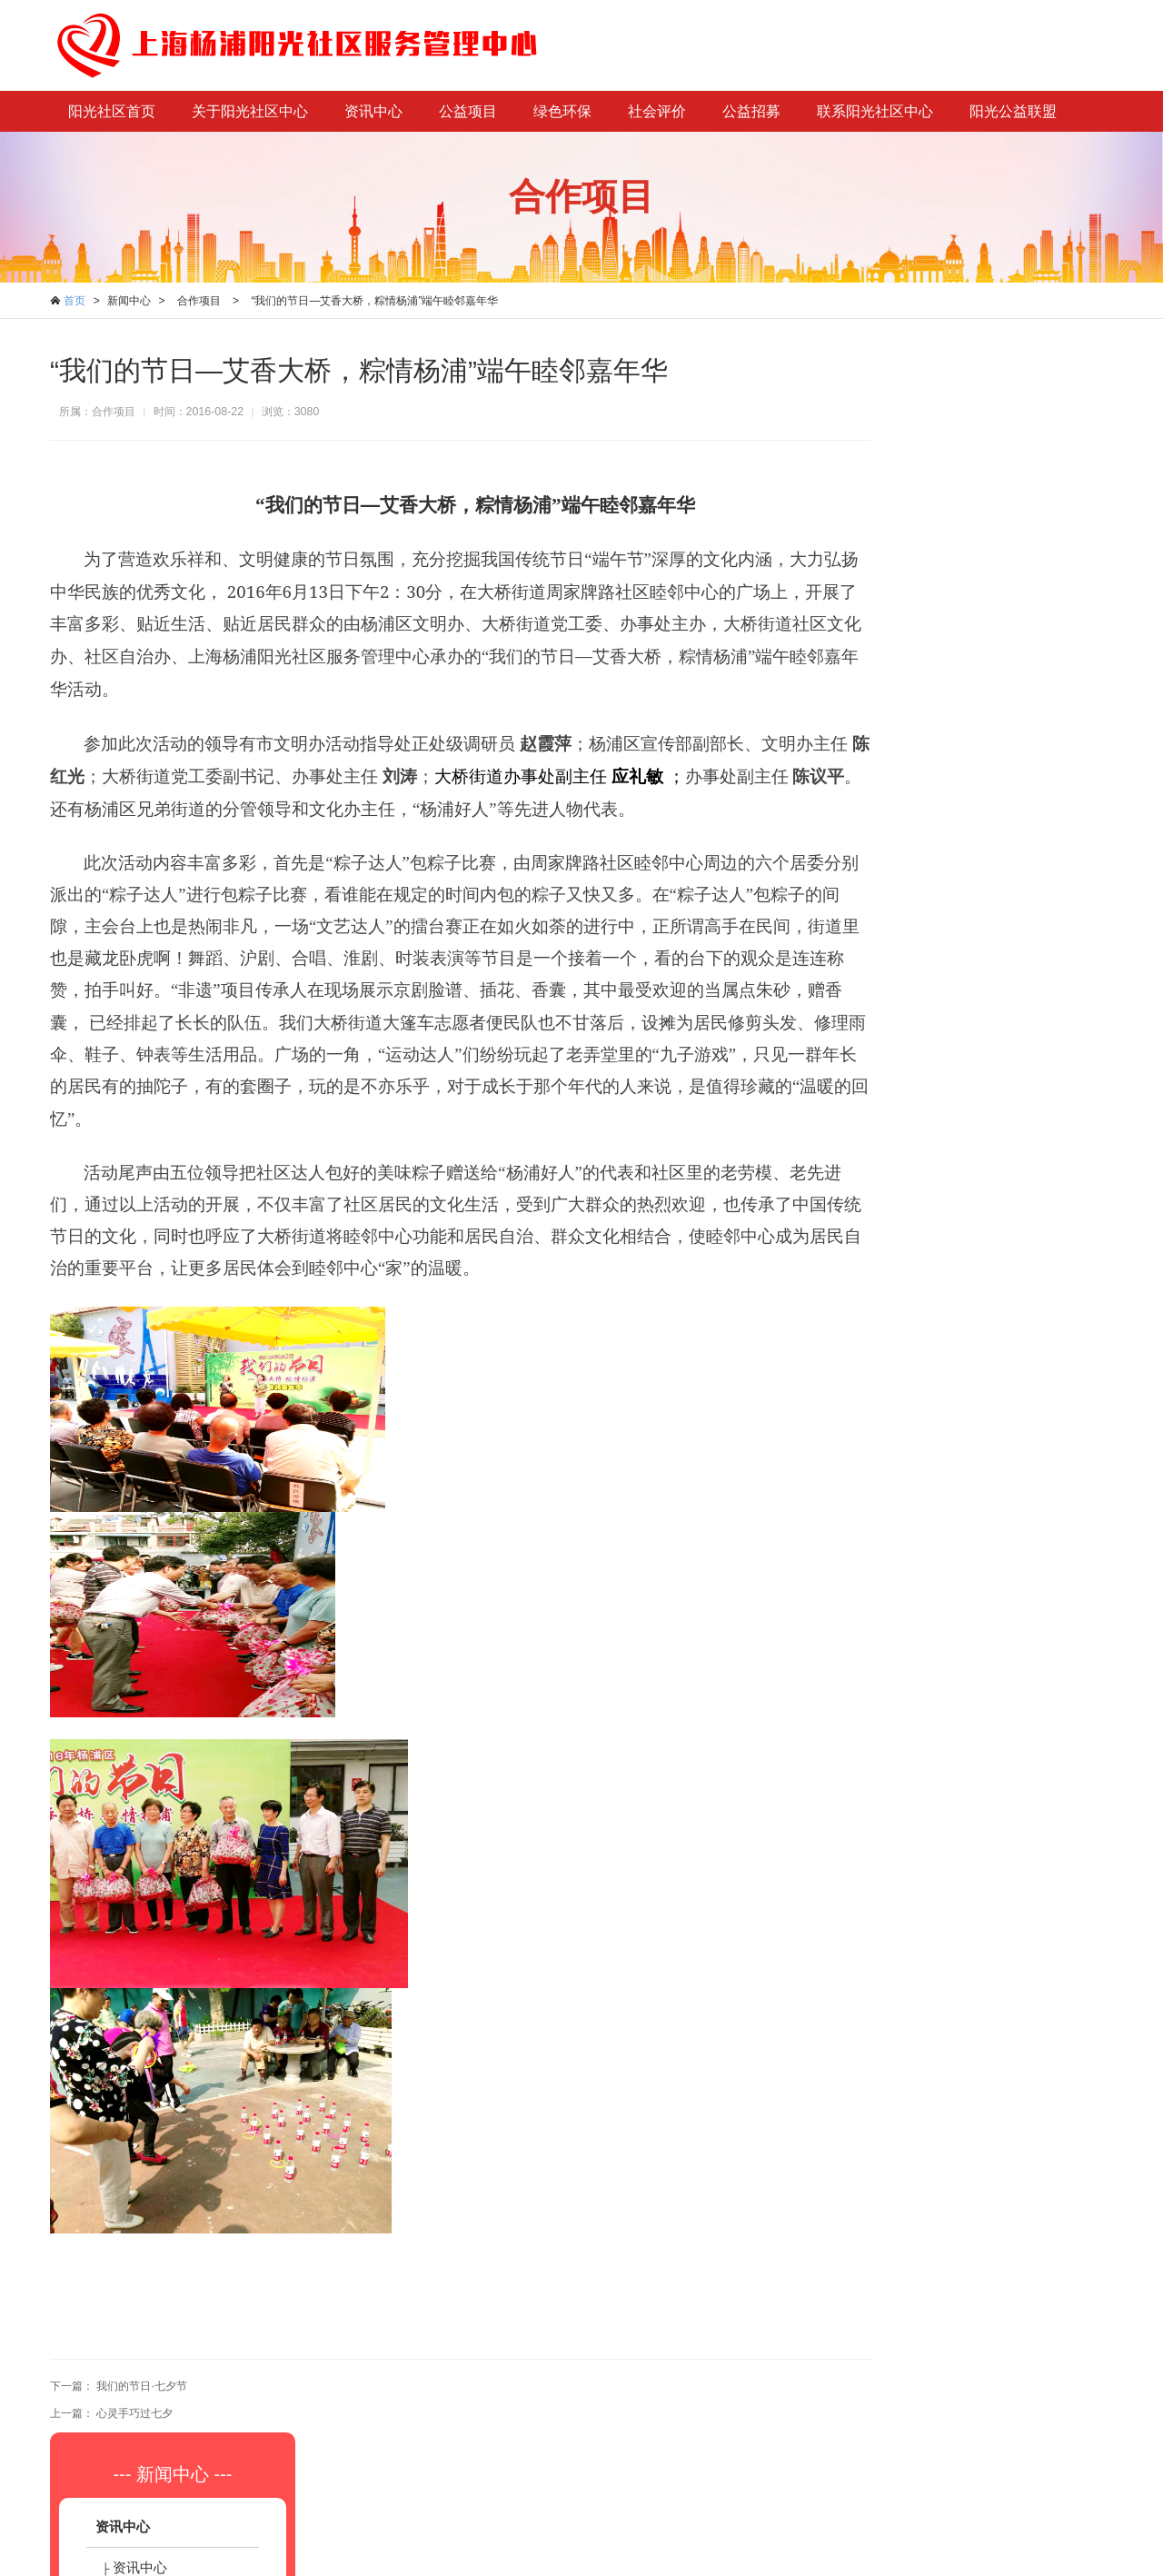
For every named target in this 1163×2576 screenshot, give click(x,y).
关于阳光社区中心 (250, 111)
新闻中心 (129, 300)
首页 (74, 300)
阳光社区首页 (111, 111)
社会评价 (657, 111)
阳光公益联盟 (1013, 111)
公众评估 (957, 922)
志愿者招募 (964, 1044)
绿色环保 (562, 111)
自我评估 (957, 840)
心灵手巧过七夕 (134, 2412)
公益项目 (468, 111)
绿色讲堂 (957, 717)
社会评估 (957, 881)
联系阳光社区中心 (875, 111)
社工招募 (957, 1003)
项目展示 (957, 554)
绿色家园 (957, 676)
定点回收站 (964, 758)
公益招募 (751, 111)
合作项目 (199, 300)
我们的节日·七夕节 (141, 2386)
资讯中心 (373, 111)
